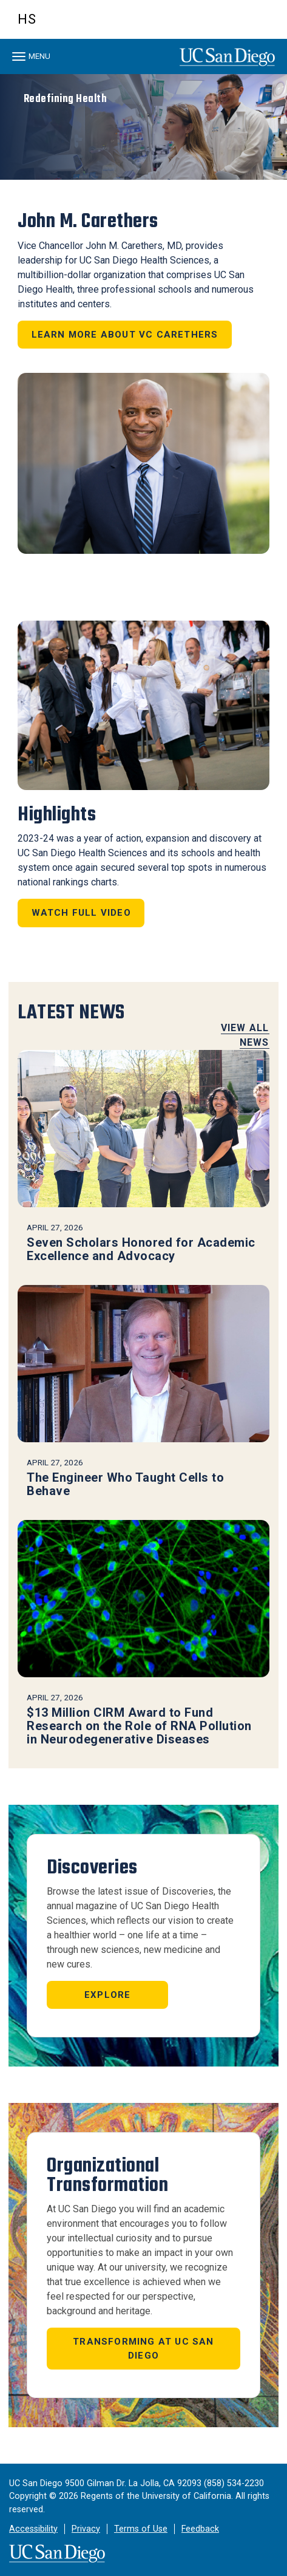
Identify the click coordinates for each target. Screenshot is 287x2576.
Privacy (86, 2529)
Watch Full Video (81, 912)
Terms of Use (140, 2529)
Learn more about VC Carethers (125, 334)
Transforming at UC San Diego (143, 2348)
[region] (143, 127)
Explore (107, 1994)
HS (27, 19)
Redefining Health (65, 99)
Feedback (200, 2529)
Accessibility (33, 2529)
